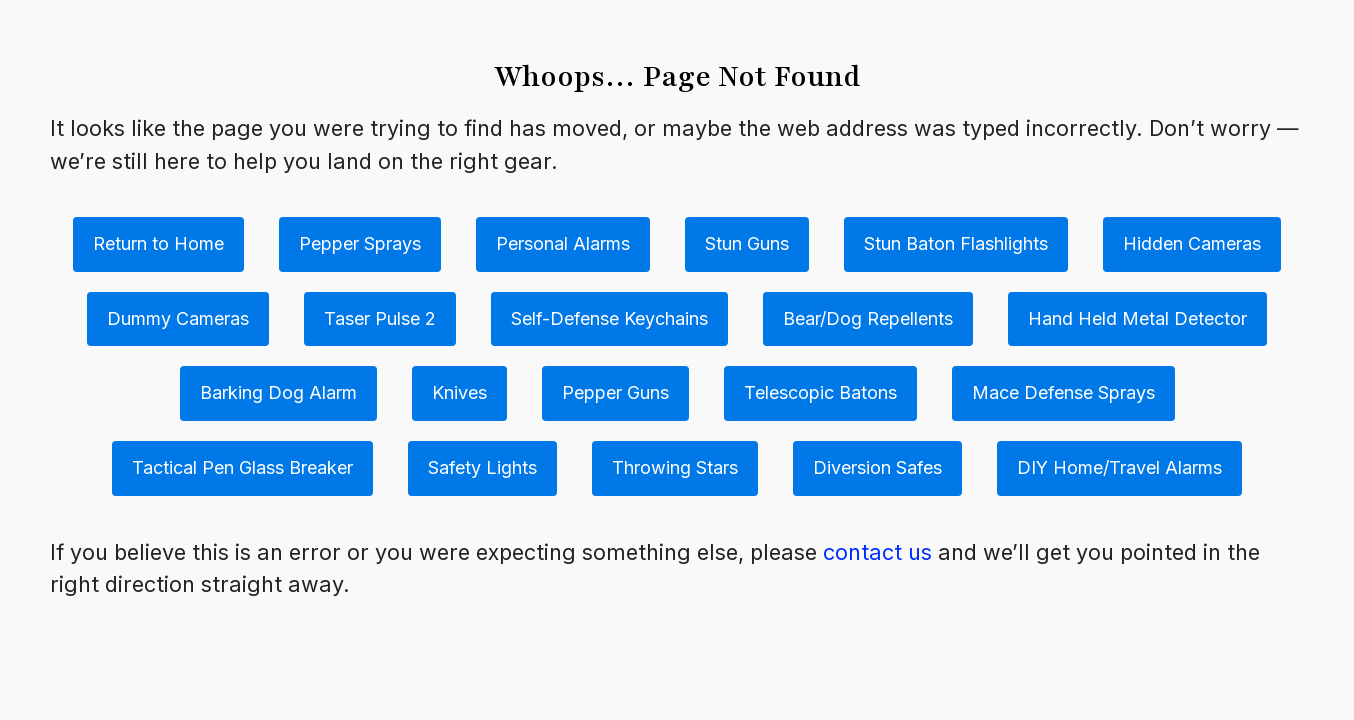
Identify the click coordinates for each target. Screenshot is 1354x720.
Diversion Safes (877, 467)
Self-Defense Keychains (609, 318)
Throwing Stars (675, 467)
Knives (459, 392)
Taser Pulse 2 (380, 318)
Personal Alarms (563, 243)
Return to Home (158, 243)
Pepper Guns (615, 392)
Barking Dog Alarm (278, 392)
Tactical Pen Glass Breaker (242, 467)
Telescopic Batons (820, 392)
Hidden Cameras (1192, 243)
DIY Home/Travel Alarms (1119, 467)
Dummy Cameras (178, 318)
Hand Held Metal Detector (1137, 318)
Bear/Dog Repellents (868, 318)
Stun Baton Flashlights (956, 243)
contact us (877, 552)
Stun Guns (747, 243)
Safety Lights (482, 467)
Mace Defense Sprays (1063, 392)
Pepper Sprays (360, 243)
